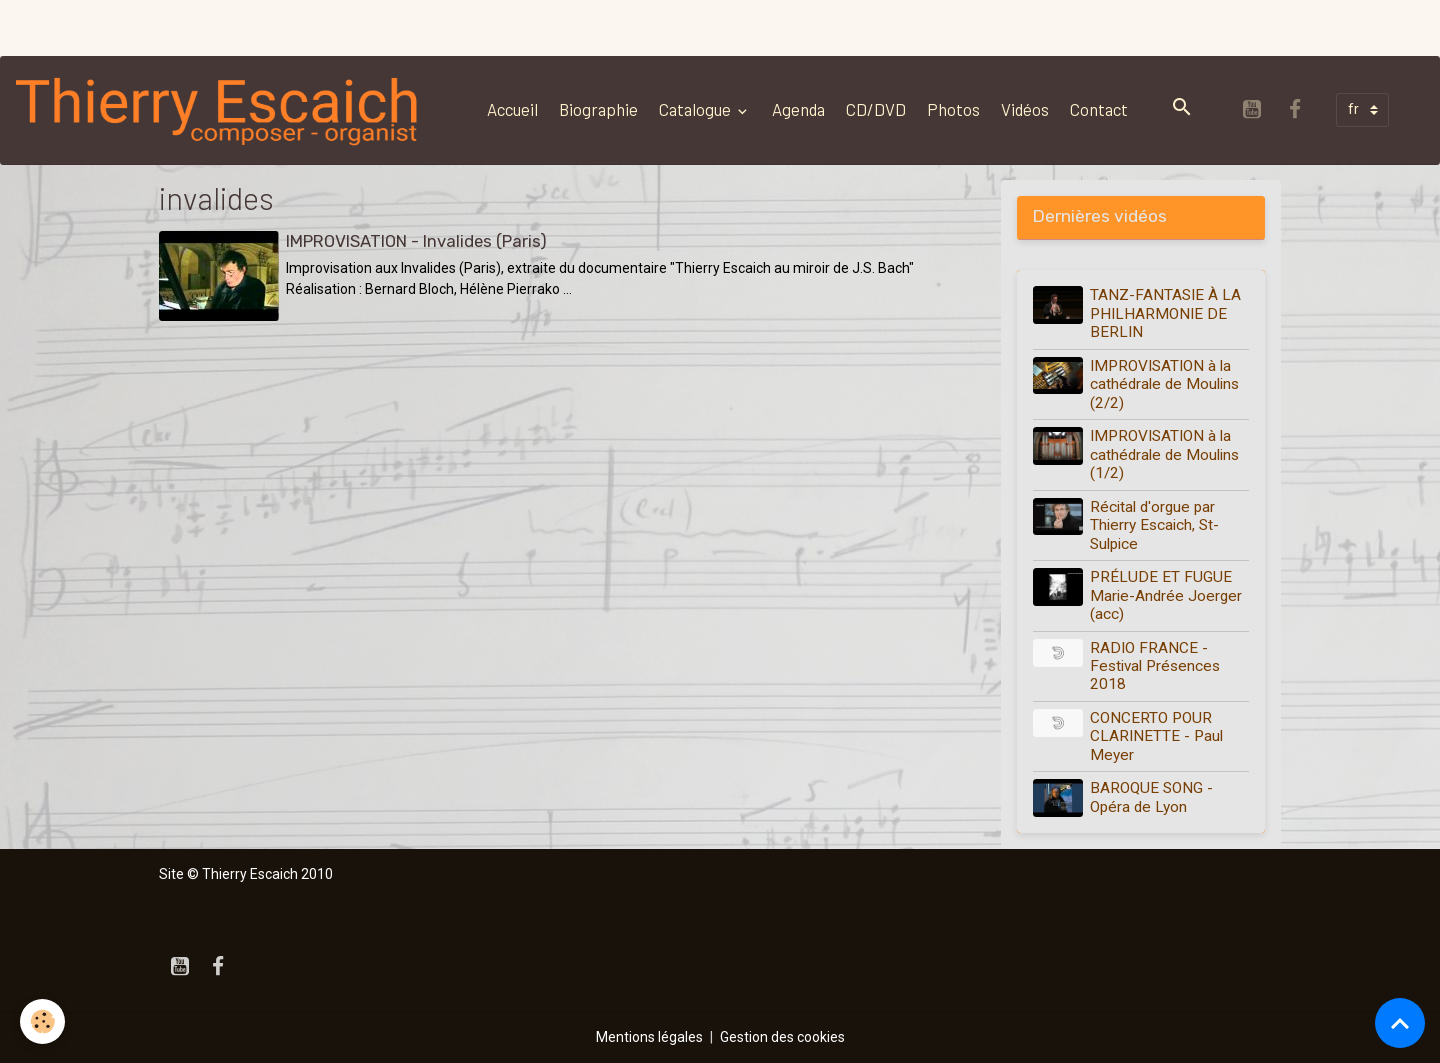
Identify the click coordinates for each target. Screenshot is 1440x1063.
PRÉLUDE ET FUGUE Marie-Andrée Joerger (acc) (1166, 595)
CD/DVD (876, 109)
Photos (953, 109)
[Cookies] (42, 1021)
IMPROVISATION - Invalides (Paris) (416, 241)
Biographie (598, 109)
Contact (1099, 109)
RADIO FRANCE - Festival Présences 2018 (1155, 666)
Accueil (512, 109)
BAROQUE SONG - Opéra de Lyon (1151, 797)
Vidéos (1025, 109)
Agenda (798, 109)
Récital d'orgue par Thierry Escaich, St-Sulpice (1154, 525)
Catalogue (696, 109)
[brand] (222, 110)
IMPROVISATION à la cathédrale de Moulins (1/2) (1164, 454)
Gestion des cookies (782, 1037)
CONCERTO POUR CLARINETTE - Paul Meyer (1156, 736)
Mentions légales (649, 1037)
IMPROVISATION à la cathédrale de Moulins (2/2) (1164, 384)
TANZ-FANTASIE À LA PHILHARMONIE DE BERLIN (1165, 313)
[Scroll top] (1400, 1023)
